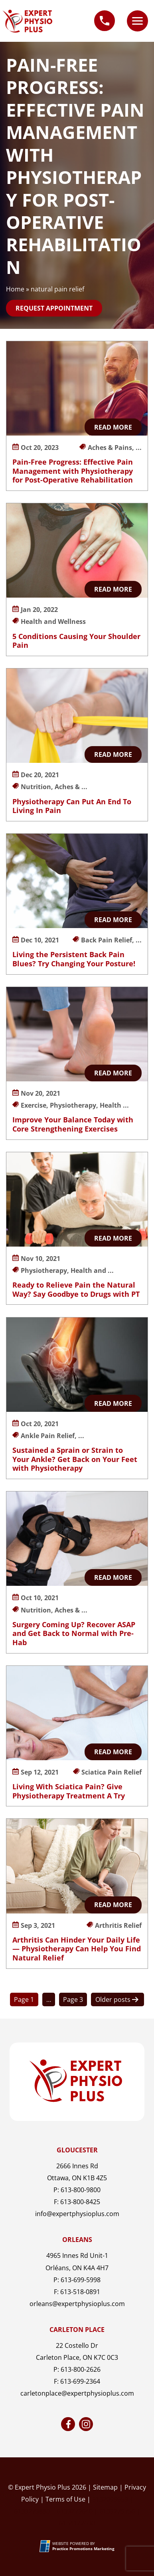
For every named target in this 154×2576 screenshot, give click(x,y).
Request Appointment (54, 308)
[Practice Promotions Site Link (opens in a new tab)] (45, 2546)
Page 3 (73, 1999)
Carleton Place (77, 2329)
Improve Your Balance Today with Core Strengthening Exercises (72, 1124)
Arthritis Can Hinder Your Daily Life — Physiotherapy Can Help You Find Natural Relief (76, 1948)
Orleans (77, 2239)
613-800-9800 (81, 2189)
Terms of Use (65, 2499)
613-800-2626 (81, 2369)
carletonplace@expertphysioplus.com (77, 2393)
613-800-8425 (80, 2201)
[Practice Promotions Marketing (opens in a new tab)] (83, 2548)
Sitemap (105, 2487)
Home (15, 289)
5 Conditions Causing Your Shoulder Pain (76, 640)
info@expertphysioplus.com (77, 2213)
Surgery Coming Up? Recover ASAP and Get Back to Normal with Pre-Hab (73, 1633)
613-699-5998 (81, 2279)
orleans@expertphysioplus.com (77, 2303)
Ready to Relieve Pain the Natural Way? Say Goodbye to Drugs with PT (76, 1289)
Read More (113, 427)
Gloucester (77, 2150)
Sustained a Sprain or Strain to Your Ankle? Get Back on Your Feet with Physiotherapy (74, 1459)
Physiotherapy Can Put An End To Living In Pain (71, 806)
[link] (68, 2424)
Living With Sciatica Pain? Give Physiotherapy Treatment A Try (68, 1791)
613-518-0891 (80, 2291)
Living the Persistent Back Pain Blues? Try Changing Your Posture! (73, 959)
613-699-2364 (80, 2381)
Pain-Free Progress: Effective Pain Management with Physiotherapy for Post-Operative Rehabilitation (72, 471)
